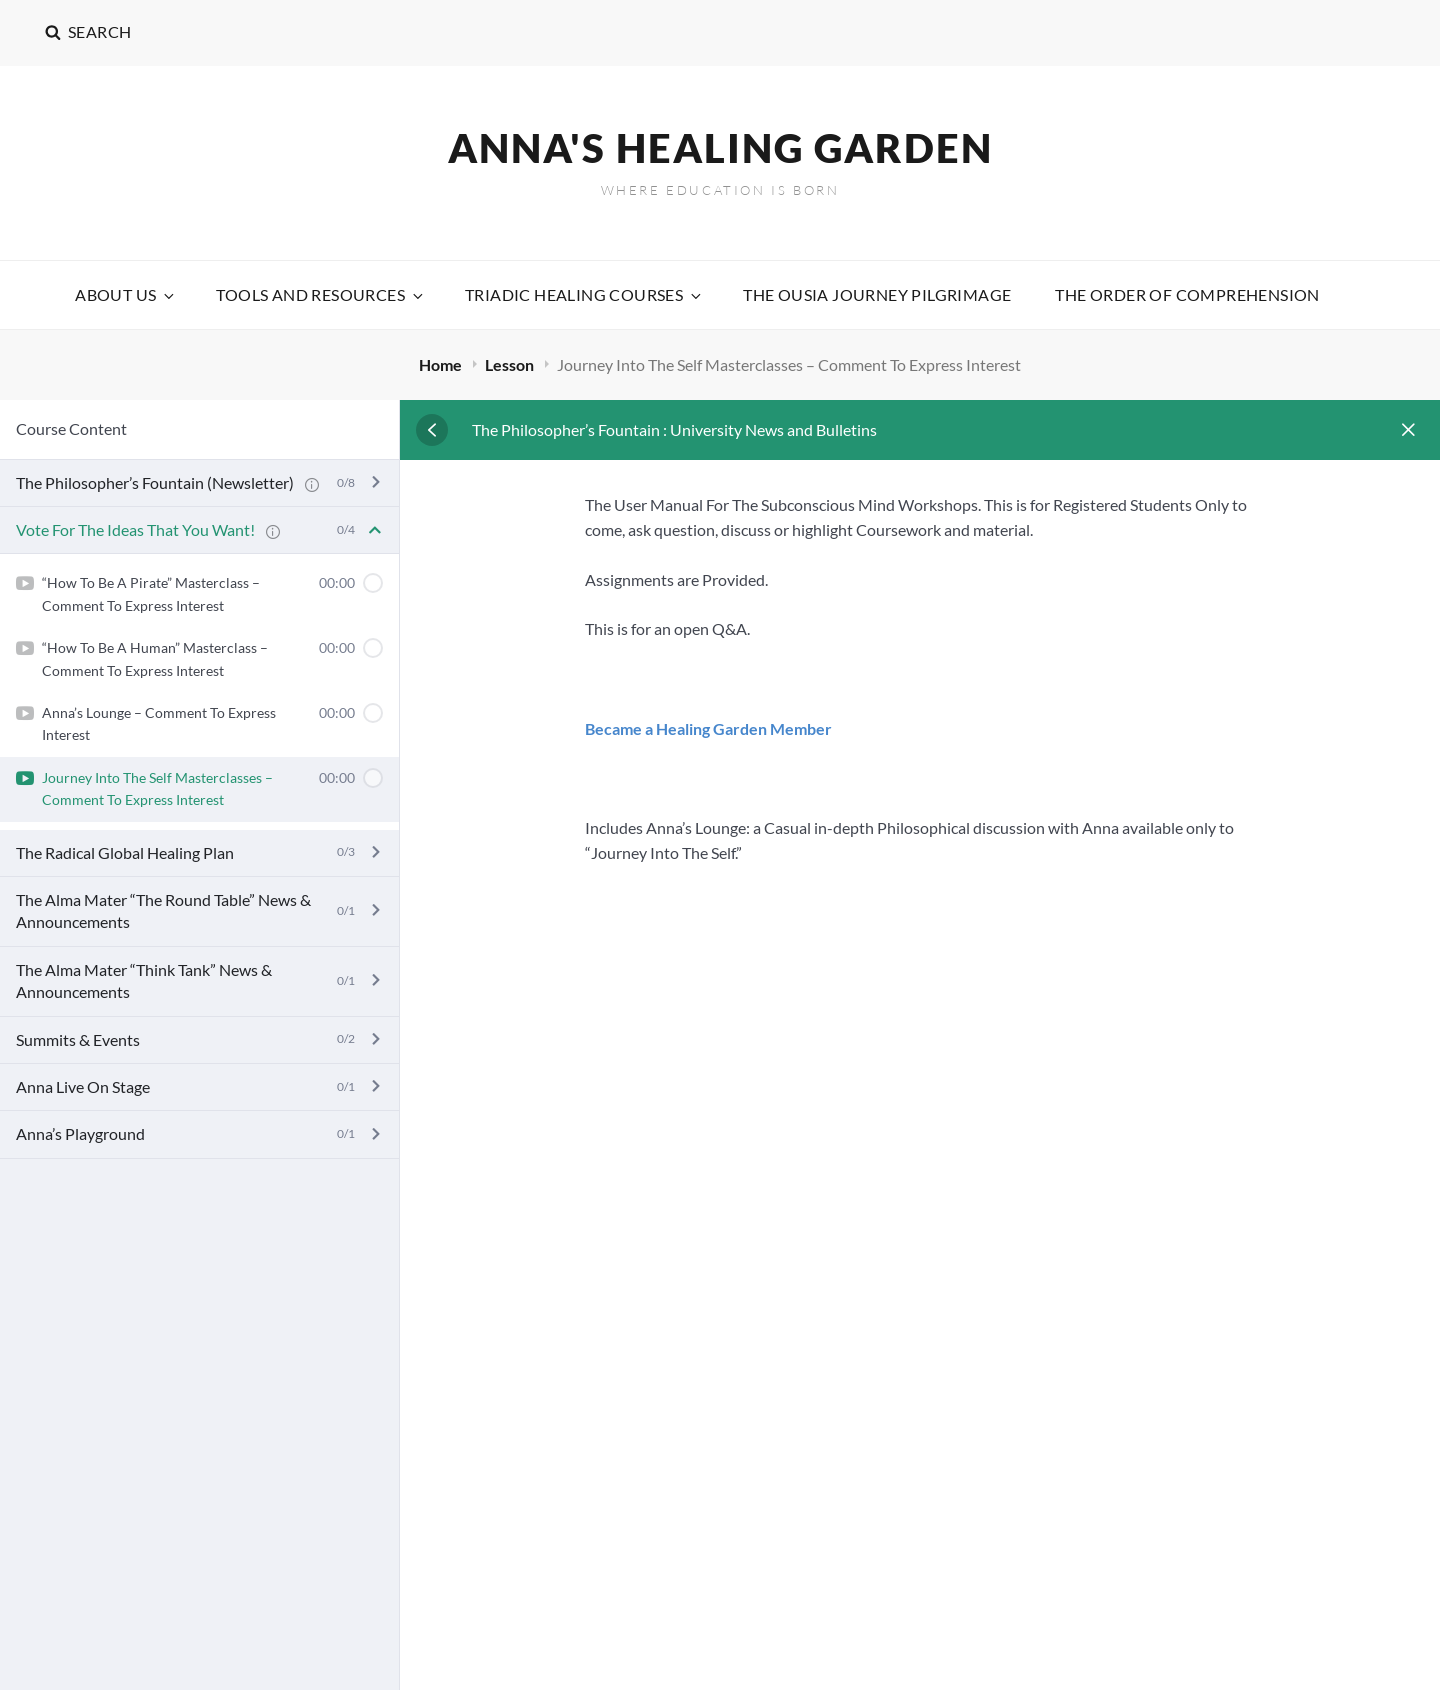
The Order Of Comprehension (1187, 294)
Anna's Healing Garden (720, 148)
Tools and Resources (321, 294)
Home (442, 364)
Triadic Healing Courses (584, 294)
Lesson (511, 364)
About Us (126, 294)
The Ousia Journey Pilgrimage (877, 294)
